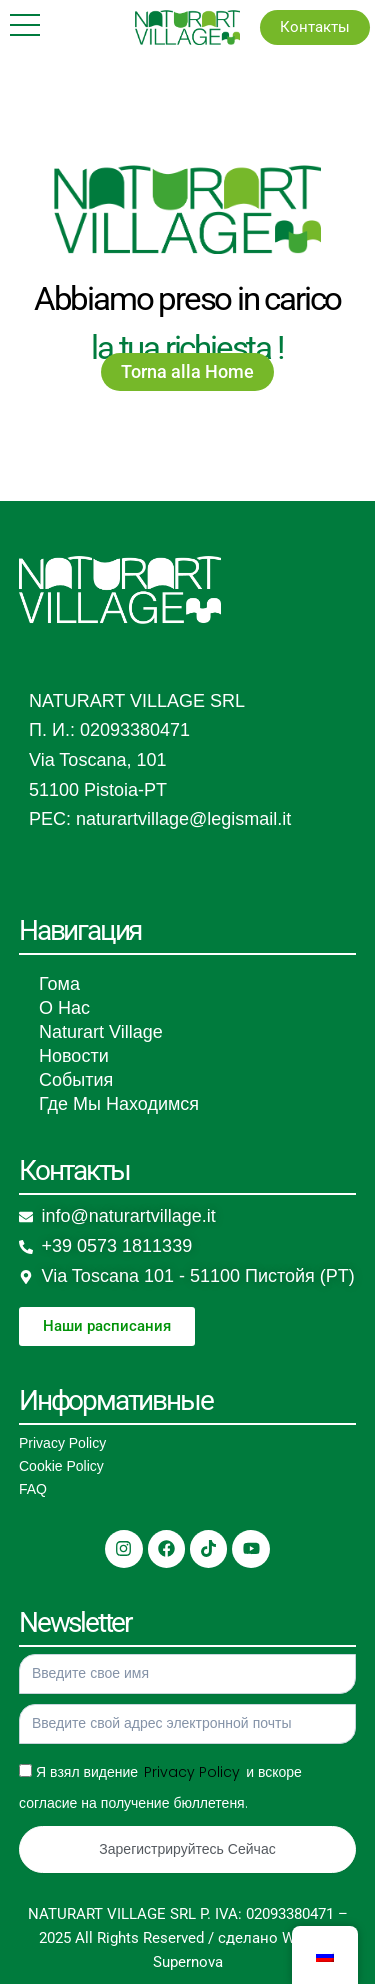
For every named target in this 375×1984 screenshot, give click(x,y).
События (76, 1080)
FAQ (33, 1489)
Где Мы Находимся (119, 1104)
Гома (59, 984)
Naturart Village (101, 1032)
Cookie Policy (61, 1466)
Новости (74, 1056)
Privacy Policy (62, 1443)
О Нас (64, 1008)
